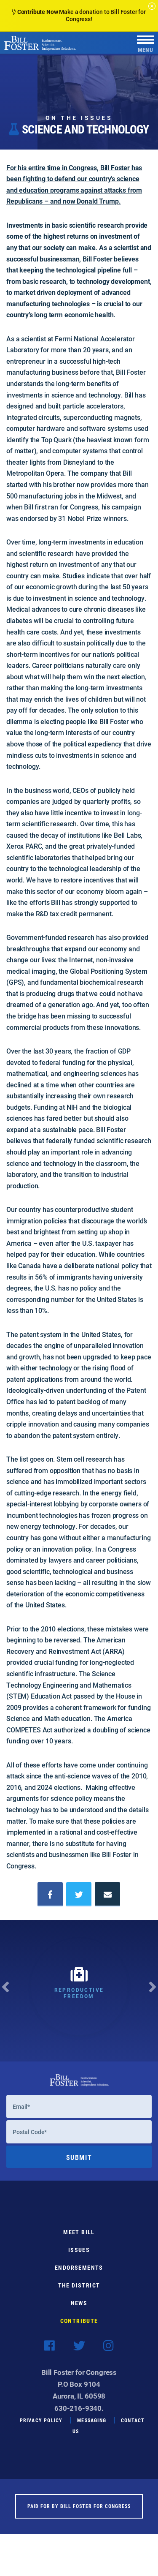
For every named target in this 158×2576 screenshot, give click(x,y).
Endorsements (79, 2277)
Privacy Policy (41, 2429)
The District (79, 2294)
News (79, 2312)
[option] (79, 1991)
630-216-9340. (79, 2417)
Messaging (91, 2429)
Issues (79, 2259)
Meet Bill (79, 2241)
